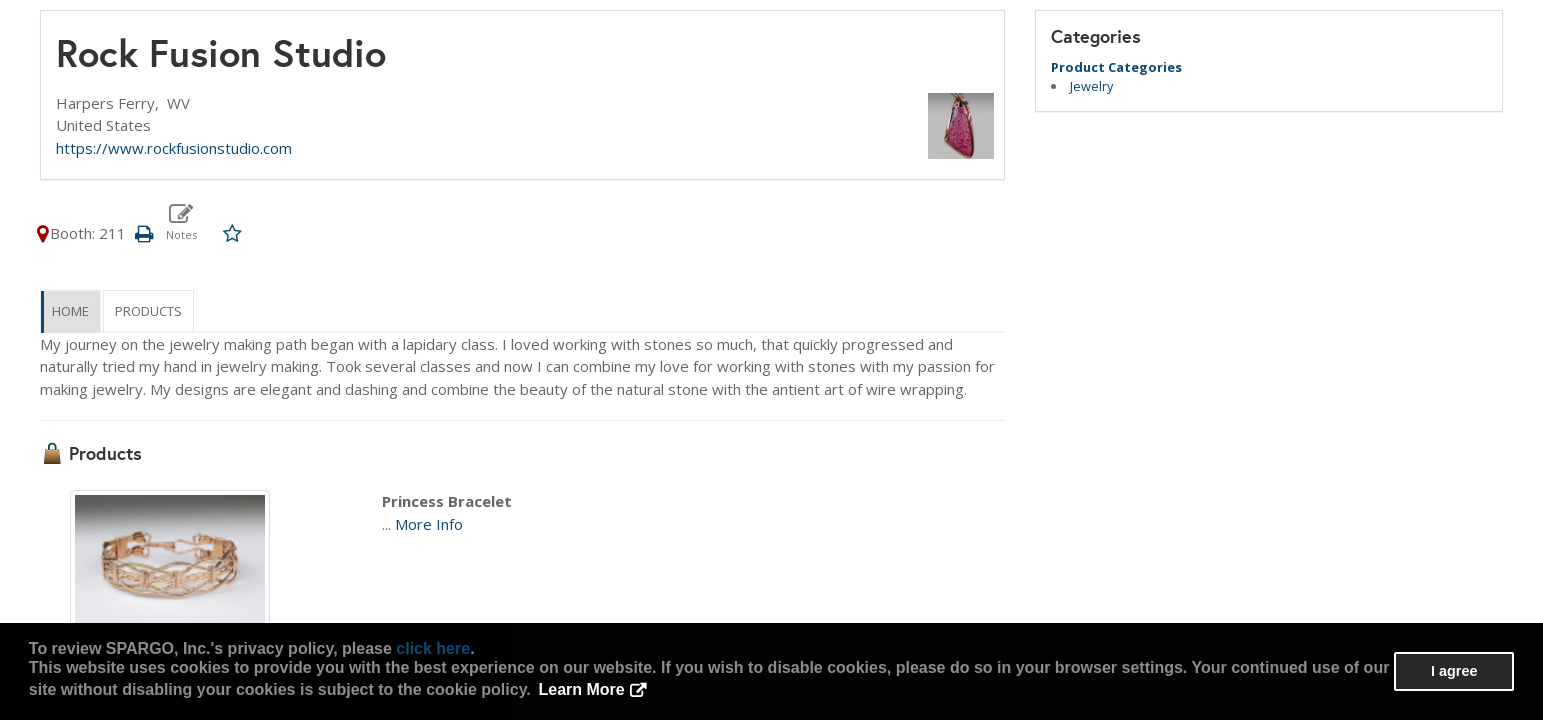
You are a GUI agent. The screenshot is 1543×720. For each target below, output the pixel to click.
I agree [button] (1454, 671)
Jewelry (1091, 86)
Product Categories (1116, 67)
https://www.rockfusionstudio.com (174, 148)
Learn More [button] (581, 689)
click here (433, 648)
